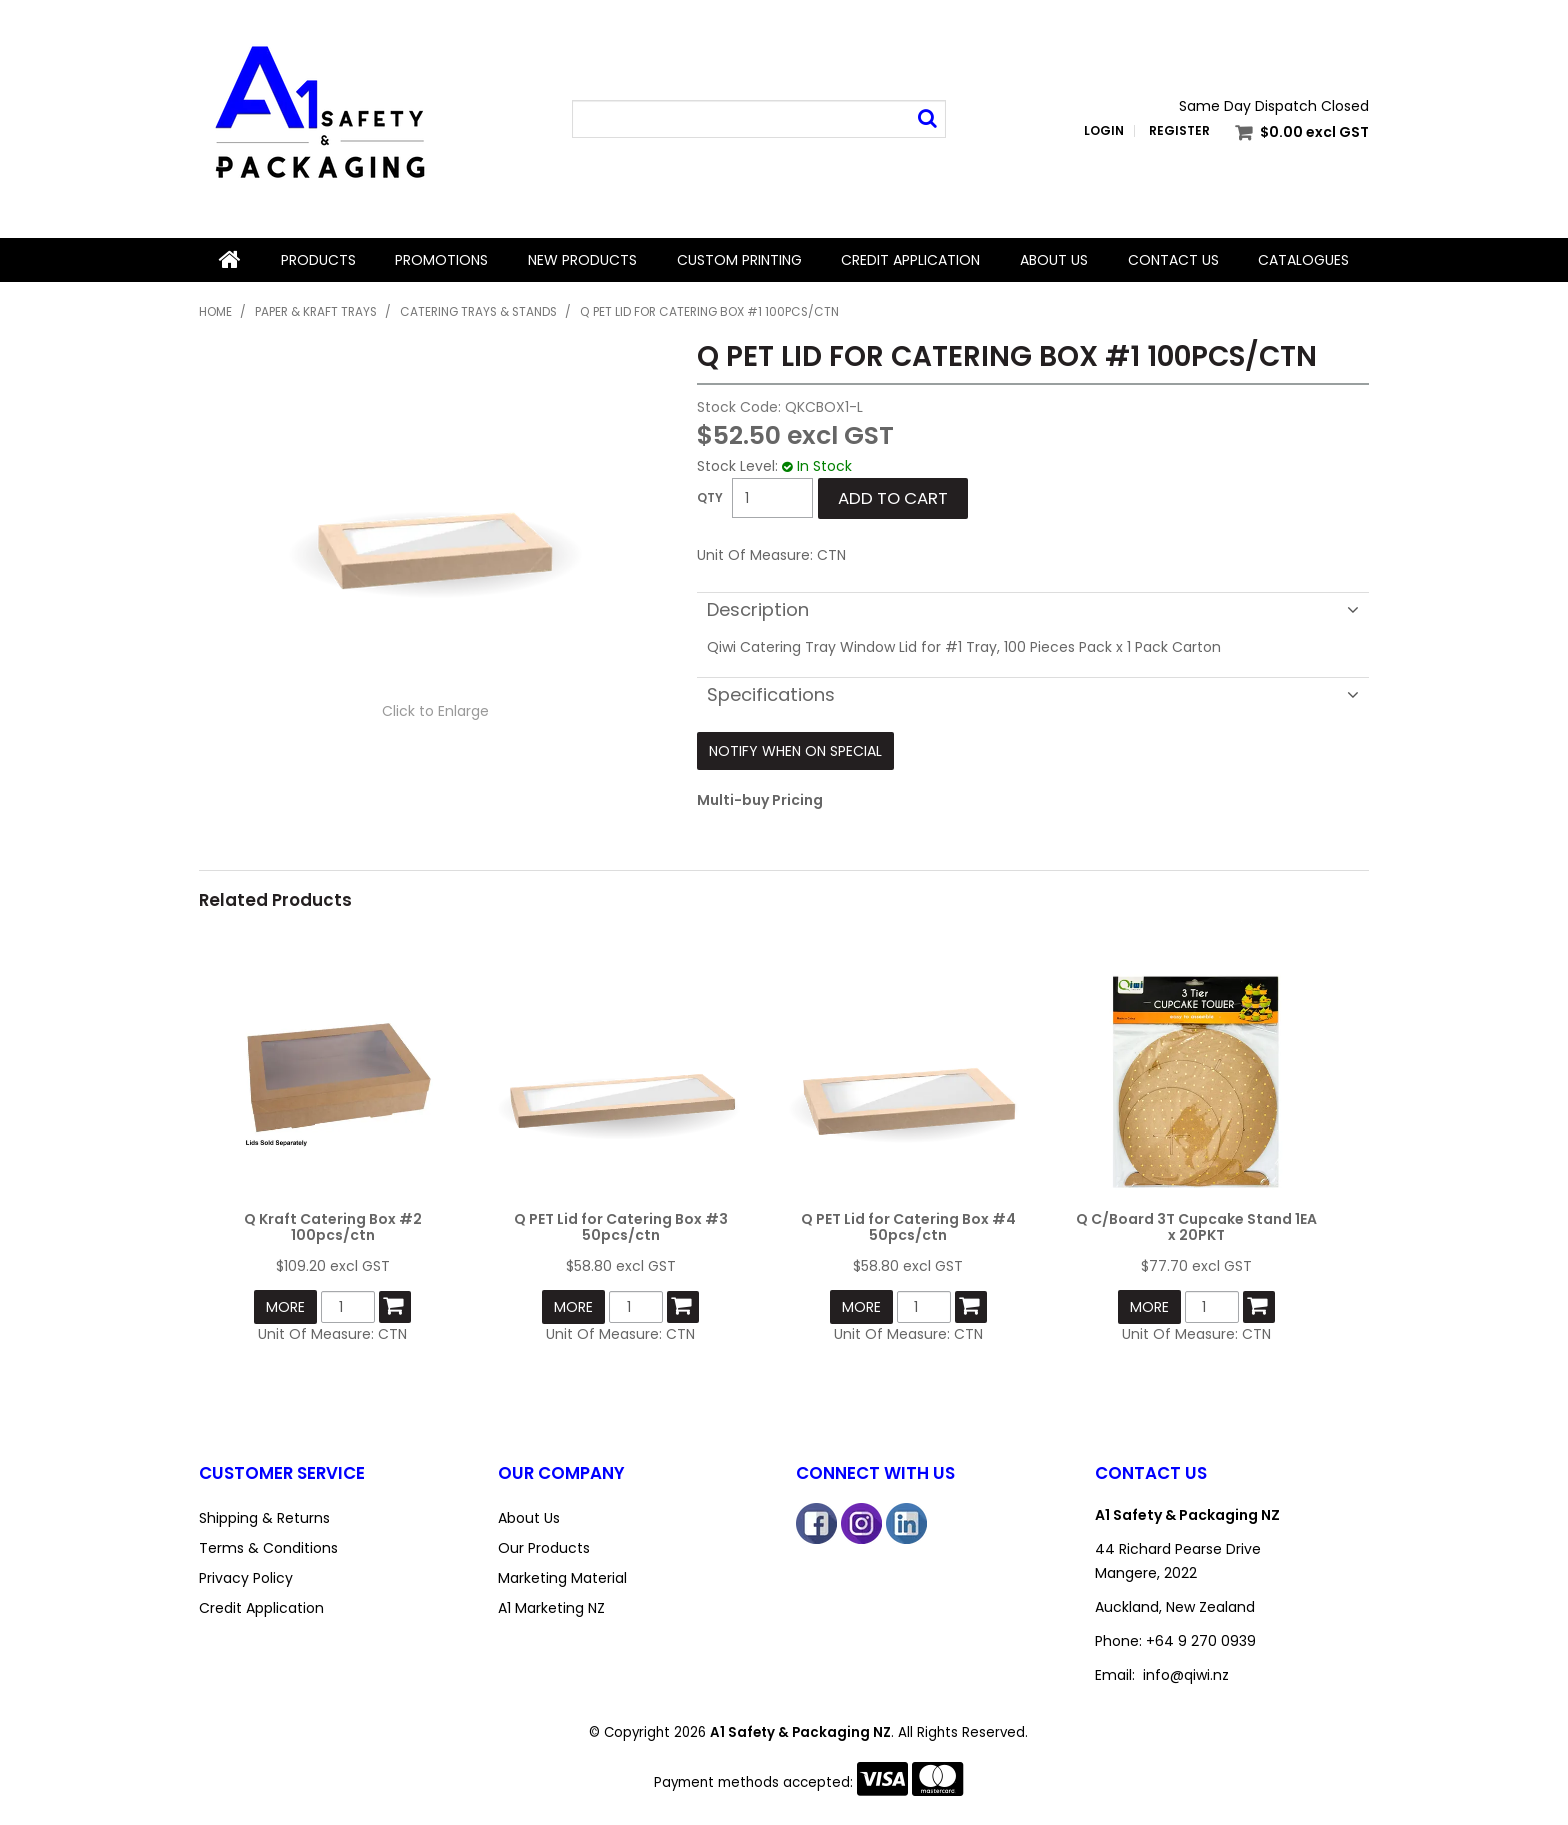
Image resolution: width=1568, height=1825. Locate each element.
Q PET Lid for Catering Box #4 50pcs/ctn (908, 1226)
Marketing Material (562, 1578)
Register (1179, 131)
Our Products (544, 1548)
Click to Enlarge (435, 711)
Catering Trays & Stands (478, 312)
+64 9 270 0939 (1201, 1641)
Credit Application (910, 260)
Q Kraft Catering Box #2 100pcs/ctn (333, 1226)
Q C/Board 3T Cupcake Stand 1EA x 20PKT (1196, 1226)
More (285, 1307)
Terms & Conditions (268, 1548)
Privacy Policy (246, 1578)
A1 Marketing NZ (551, 1608)
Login (1104, 131)
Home (230, 260)
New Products (582, 260)
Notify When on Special (795, 751)
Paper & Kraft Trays (316, 312)
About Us (1054, 260)
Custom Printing (739, 260)
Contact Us (1173, 260)
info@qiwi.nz (1186, 1675)
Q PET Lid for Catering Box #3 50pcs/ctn (621, 1226)
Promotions (441, 260)
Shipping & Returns (264, 1518)
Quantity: (710, 498)
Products (318, 260)
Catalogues (1303, 260)
